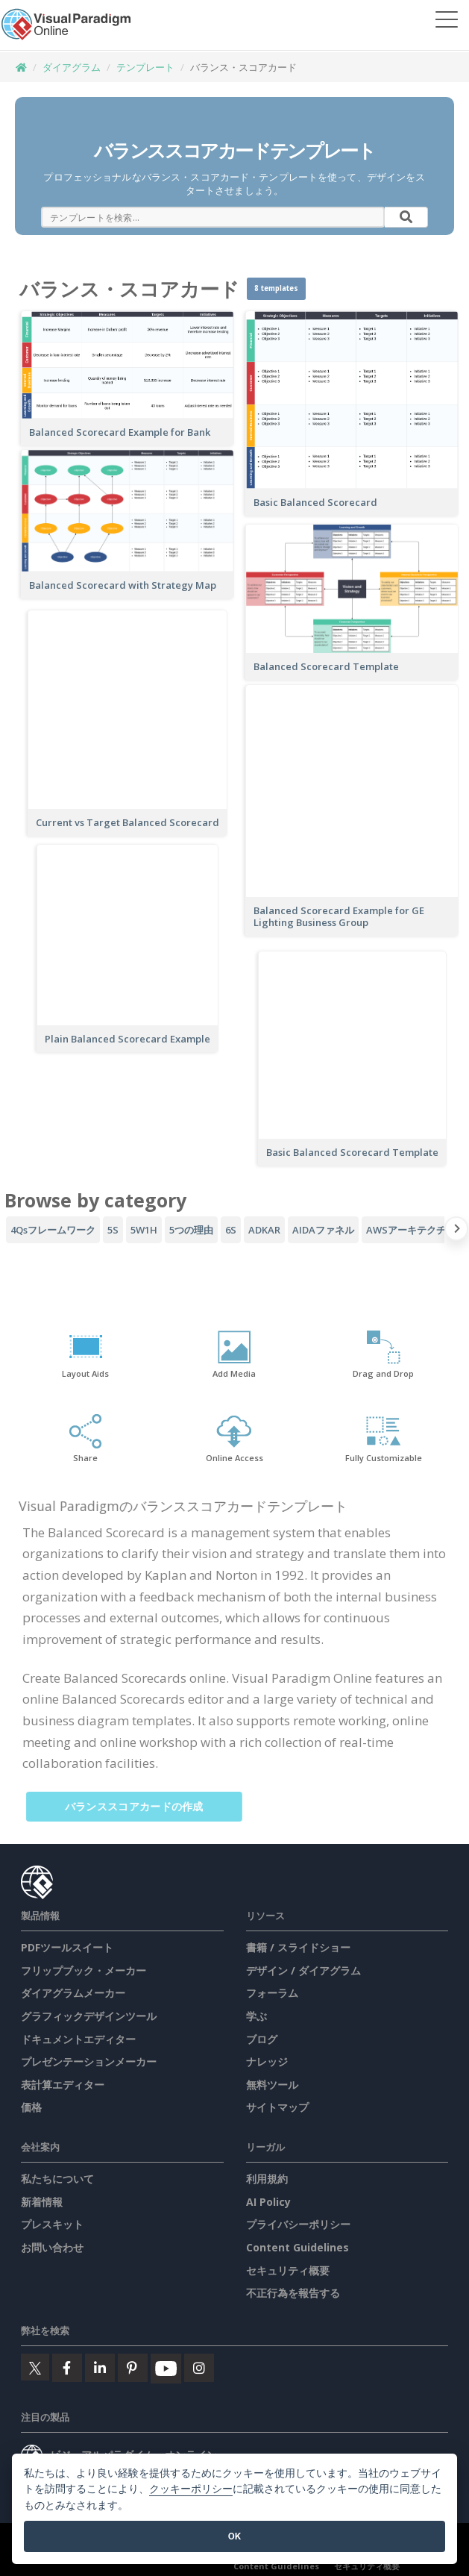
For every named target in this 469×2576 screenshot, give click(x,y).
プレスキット (52, 2224)
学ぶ (256, 2016)
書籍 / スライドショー (298, 1947)
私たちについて (57, 2179)
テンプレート (145, 67)
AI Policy (268, 2202)
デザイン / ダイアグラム (303, 1970)
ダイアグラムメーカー (73, 1993)
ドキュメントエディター (78, 2039)
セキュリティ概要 (288, 2270)
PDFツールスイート (67, 1947)
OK (234, 2536)
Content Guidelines (297, 2247)
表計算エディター (62, 2085)
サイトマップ (277, 2107)
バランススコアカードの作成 (141, 1806)
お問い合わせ (52, 2247)
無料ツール (272, 2085)
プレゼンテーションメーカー (89, 2061)
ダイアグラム (72, 67)
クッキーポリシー (191, 2489)
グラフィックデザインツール (89, 2016)
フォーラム (272, 1993)
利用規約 (267, 2179)
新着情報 (42, 2202)
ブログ (261, 2039)
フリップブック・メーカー (83, 1970)
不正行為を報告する (293, 2293)
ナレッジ (267, 2061)
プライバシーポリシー (298, 2224)
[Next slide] (456, 1231)
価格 (31, 2107)
